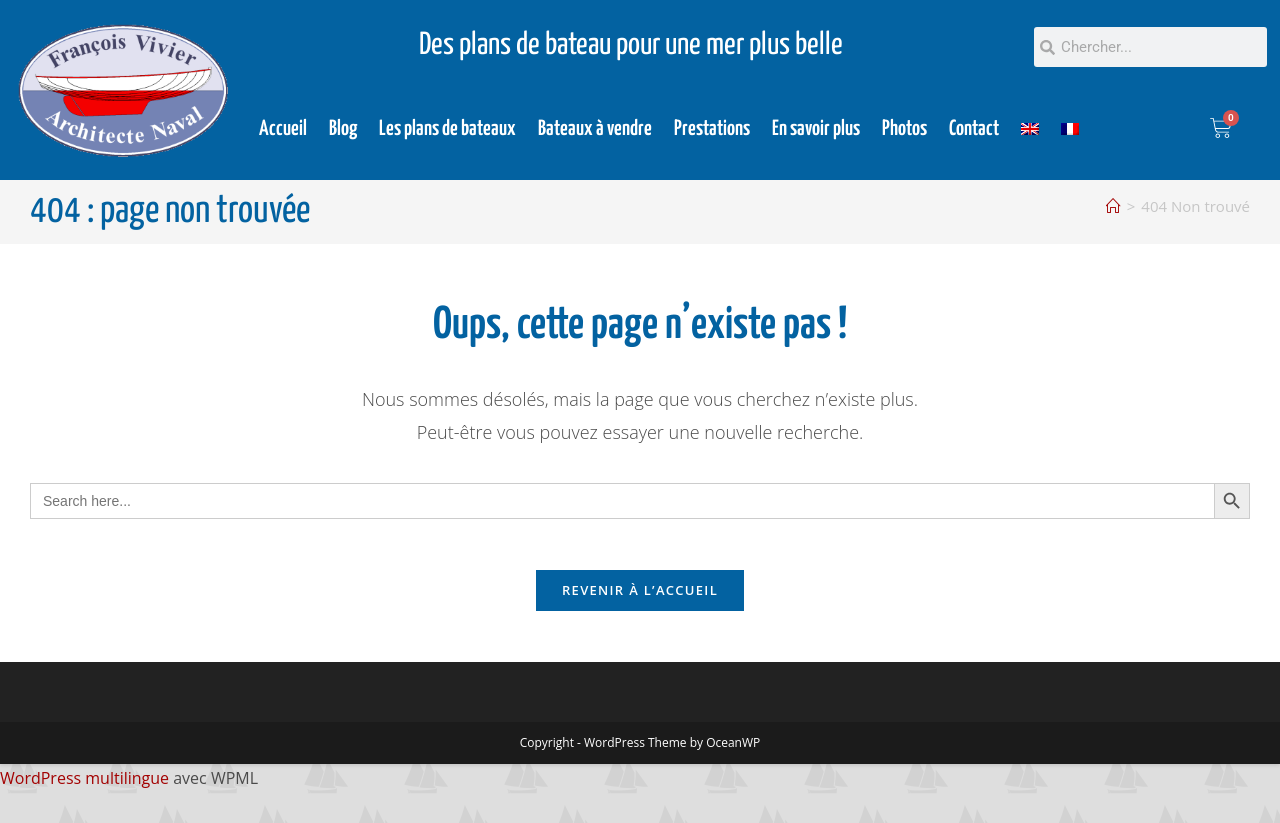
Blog (343, 129)
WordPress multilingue (84, 788)
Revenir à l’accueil (640, 600)
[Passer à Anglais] (1030, 129)
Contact (974, 129)
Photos (904, 129)
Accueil (283, 129)
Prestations (712, 129)
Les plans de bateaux (447, 129)
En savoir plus (816, 129)
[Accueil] (1113, 206)
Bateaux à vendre (595, 129)
